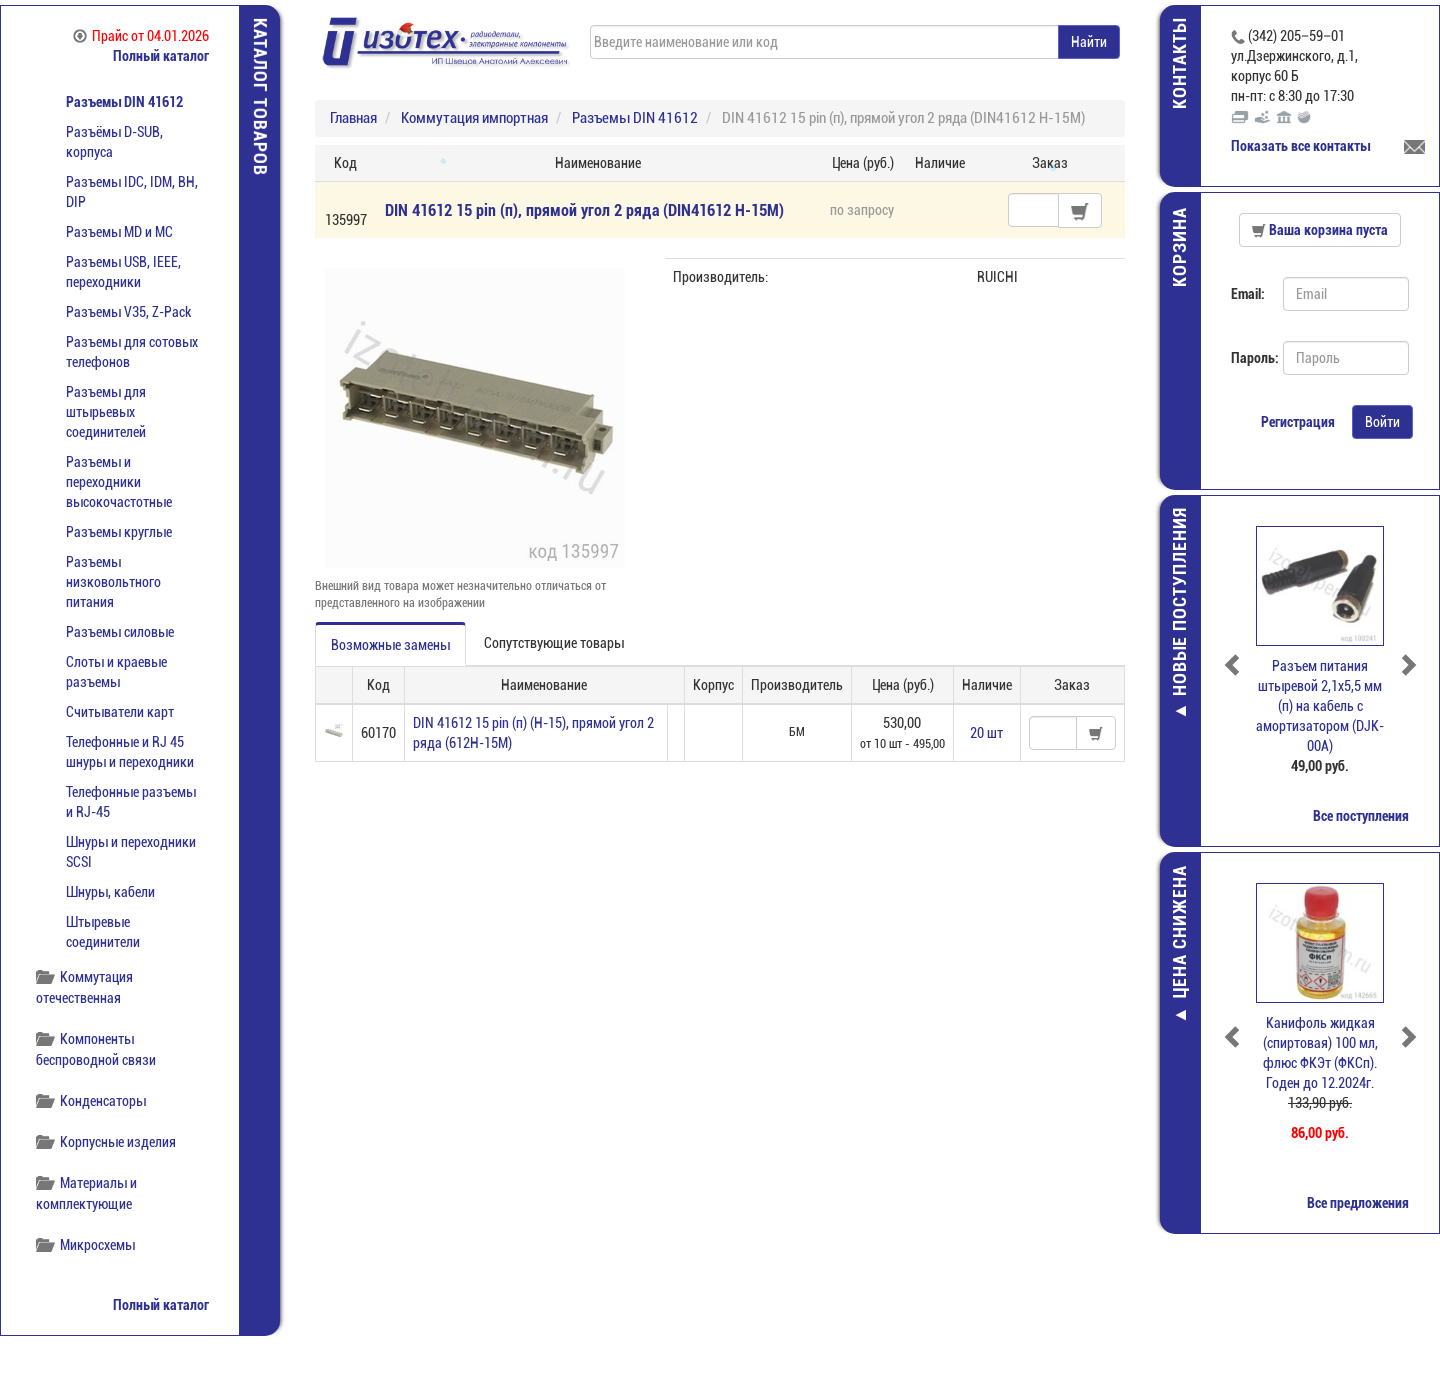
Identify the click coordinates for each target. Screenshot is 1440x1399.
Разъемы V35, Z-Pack (128, 312)
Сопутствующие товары (554, 643)
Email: (1248, 294)
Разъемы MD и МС (119, 232)
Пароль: (1249, 358)
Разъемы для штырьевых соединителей (106, 412)
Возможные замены (390, 645)
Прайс (141, 36)
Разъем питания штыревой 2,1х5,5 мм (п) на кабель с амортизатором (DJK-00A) (1320, 706)
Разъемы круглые (119, 532)
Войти (1382, 422)
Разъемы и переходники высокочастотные (119, 482)
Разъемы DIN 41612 (124, 102)
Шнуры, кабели (110, 892)
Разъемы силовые (120, 632)
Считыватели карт (120, 712)
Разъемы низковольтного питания (113, 582)
